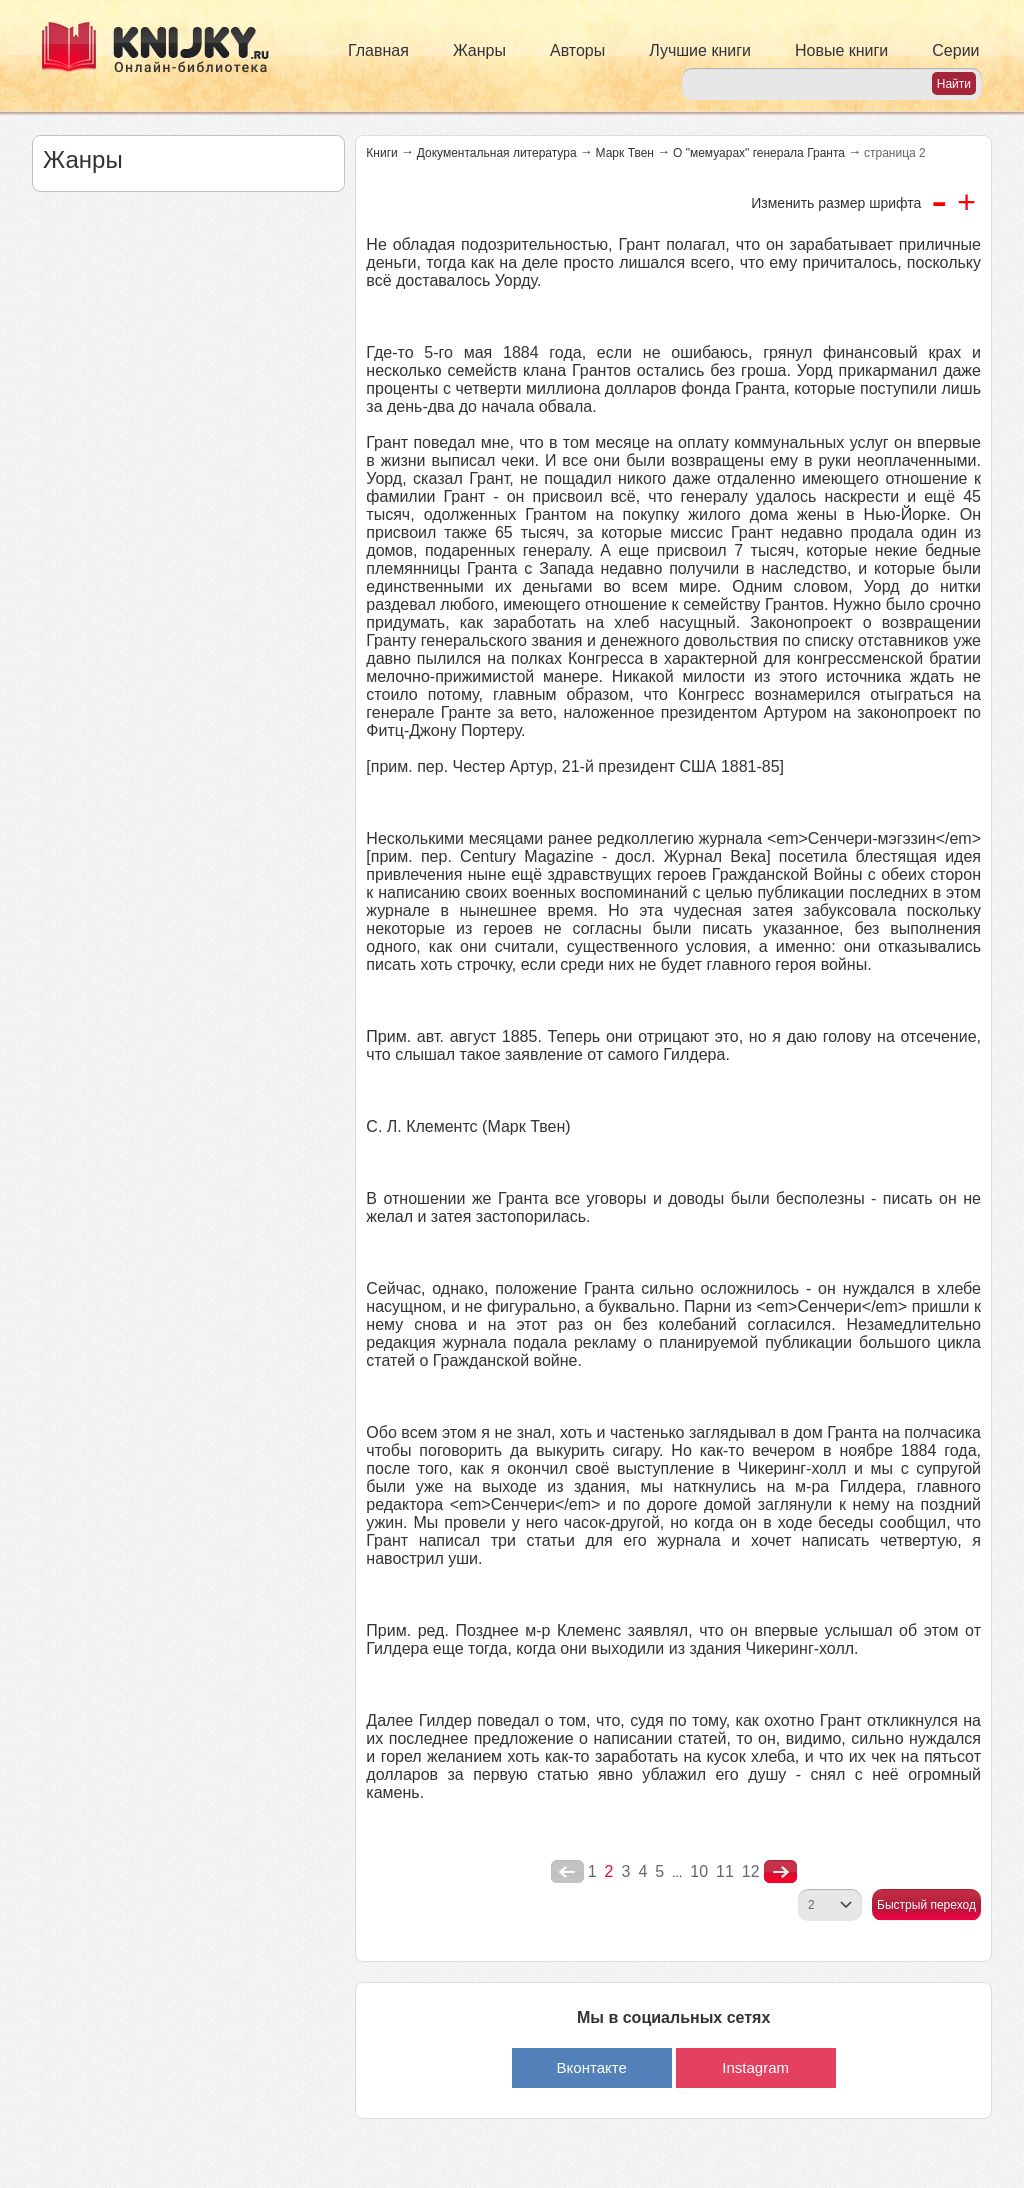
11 (725, 1871)
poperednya (567, 1872)
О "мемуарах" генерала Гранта (759, 153)
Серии (955, 50)
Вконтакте (592, 2067)
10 (699, 1871)
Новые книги (841, 50)
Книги (381, 153)
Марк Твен (625, 153)
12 (751, 1871)
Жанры (479, 50)
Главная (378, 50)
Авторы (577, 50)
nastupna (780, 1872)
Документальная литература (497, 153)
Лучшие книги (700, 50)
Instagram (755, 2067)
